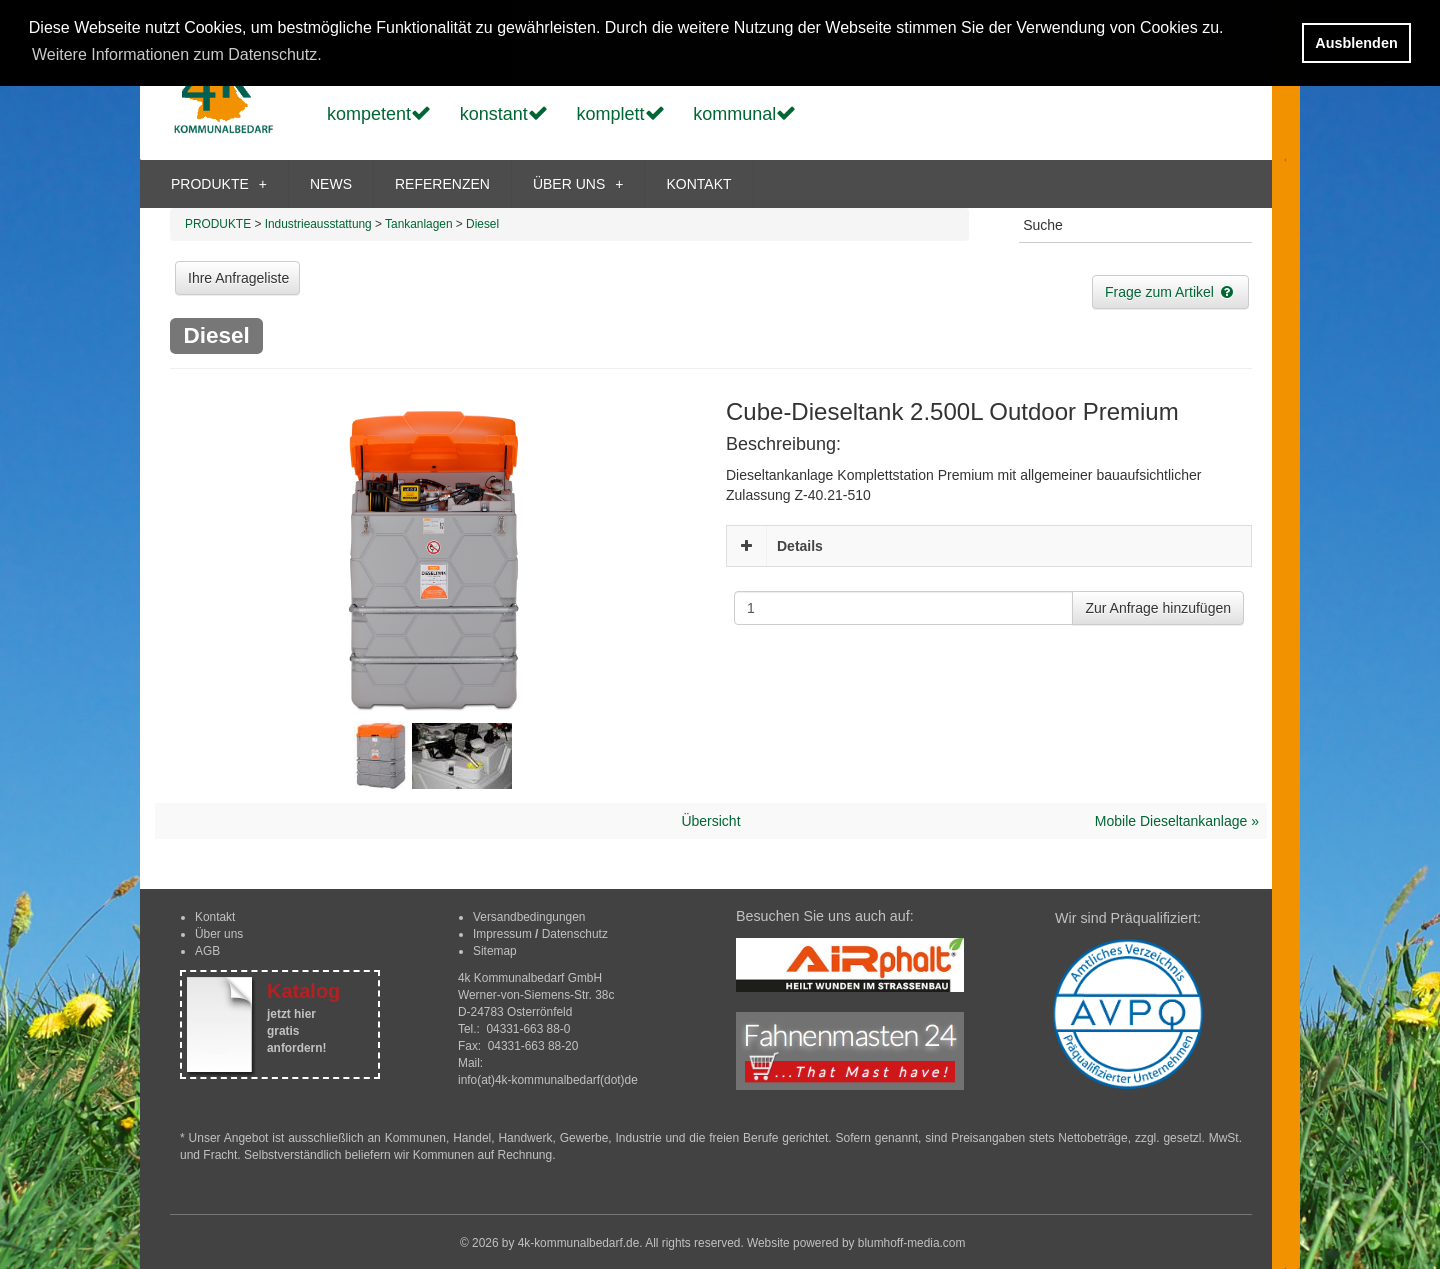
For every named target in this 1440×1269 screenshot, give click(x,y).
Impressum (502, 934)
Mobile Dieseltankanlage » (1177, 821)
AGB (207, 951)
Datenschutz (575, 934)
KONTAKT (698, 184)
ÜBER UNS (578, 184)
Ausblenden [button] (1356, 43)
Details (800, 546)
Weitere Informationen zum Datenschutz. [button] (177, 54)
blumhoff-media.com (912, 1243)
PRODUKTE (219, 184)
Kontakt (215, 917)
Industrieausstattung (318, 224)
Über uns (219, 934)
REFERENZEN (442, 184)
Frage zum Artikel (1170, 292)
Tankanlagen (418, 224)
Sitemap (495, 951)
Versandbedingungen (529, 917)
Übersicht (710, 821)
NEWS (331, 184)
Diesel (482, 224)
